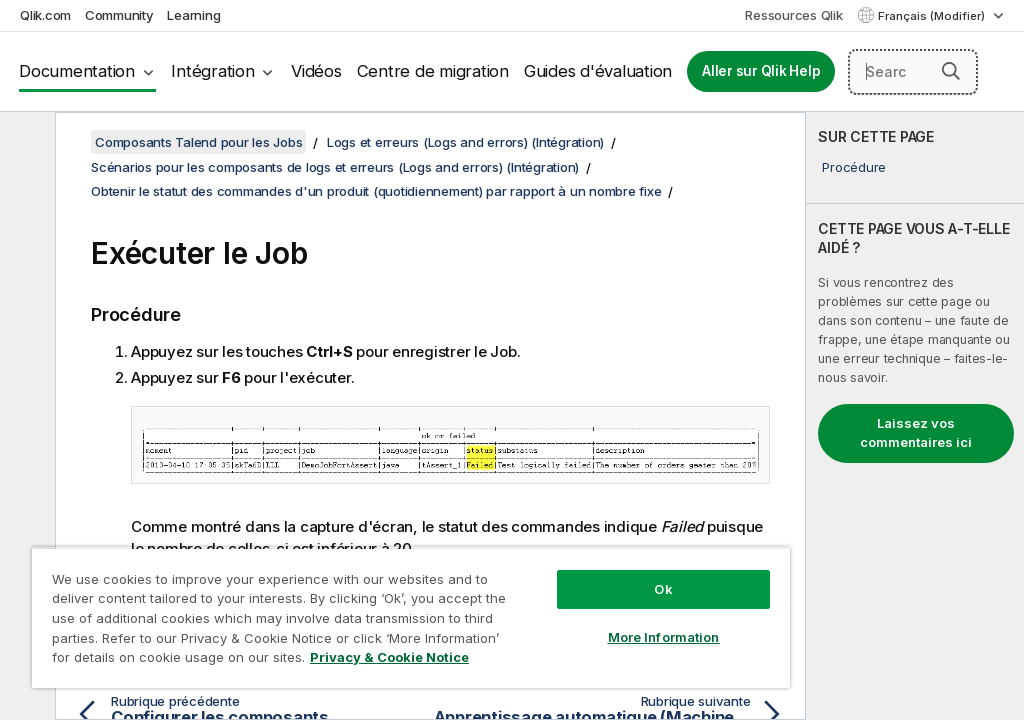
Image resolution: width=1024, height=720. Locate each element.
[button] (951, 71)
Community (119, 15)
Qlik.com (45, 15)
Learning (193, 15)
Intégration (212, 71)
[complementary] (915, 416)
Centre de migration (433, 71)
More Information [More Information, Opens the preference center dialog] (664, 637)
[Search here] (913, 72)
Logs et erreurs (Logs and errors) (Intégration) (465, 142)
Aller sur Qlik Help (761, 71)
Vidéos (316, 71)
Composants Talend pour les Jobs (198, 142)
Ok (663, 589)
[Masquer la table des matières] (25, 143)
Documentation (77, 71)
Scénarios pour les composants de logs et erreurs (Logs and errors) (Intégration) (335, 167)
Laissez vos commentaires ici (916, 433)
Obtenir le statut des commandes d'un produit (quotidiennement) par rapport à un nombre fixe (376, 191)
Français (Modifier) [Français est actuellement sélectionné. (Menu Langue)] (933, 16)
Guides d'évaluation (598, 71)
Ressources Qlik (793, 15)
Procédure (854, 167)
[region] (411, 617)
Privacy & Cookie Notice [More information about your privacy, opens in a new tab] (389, 657)
